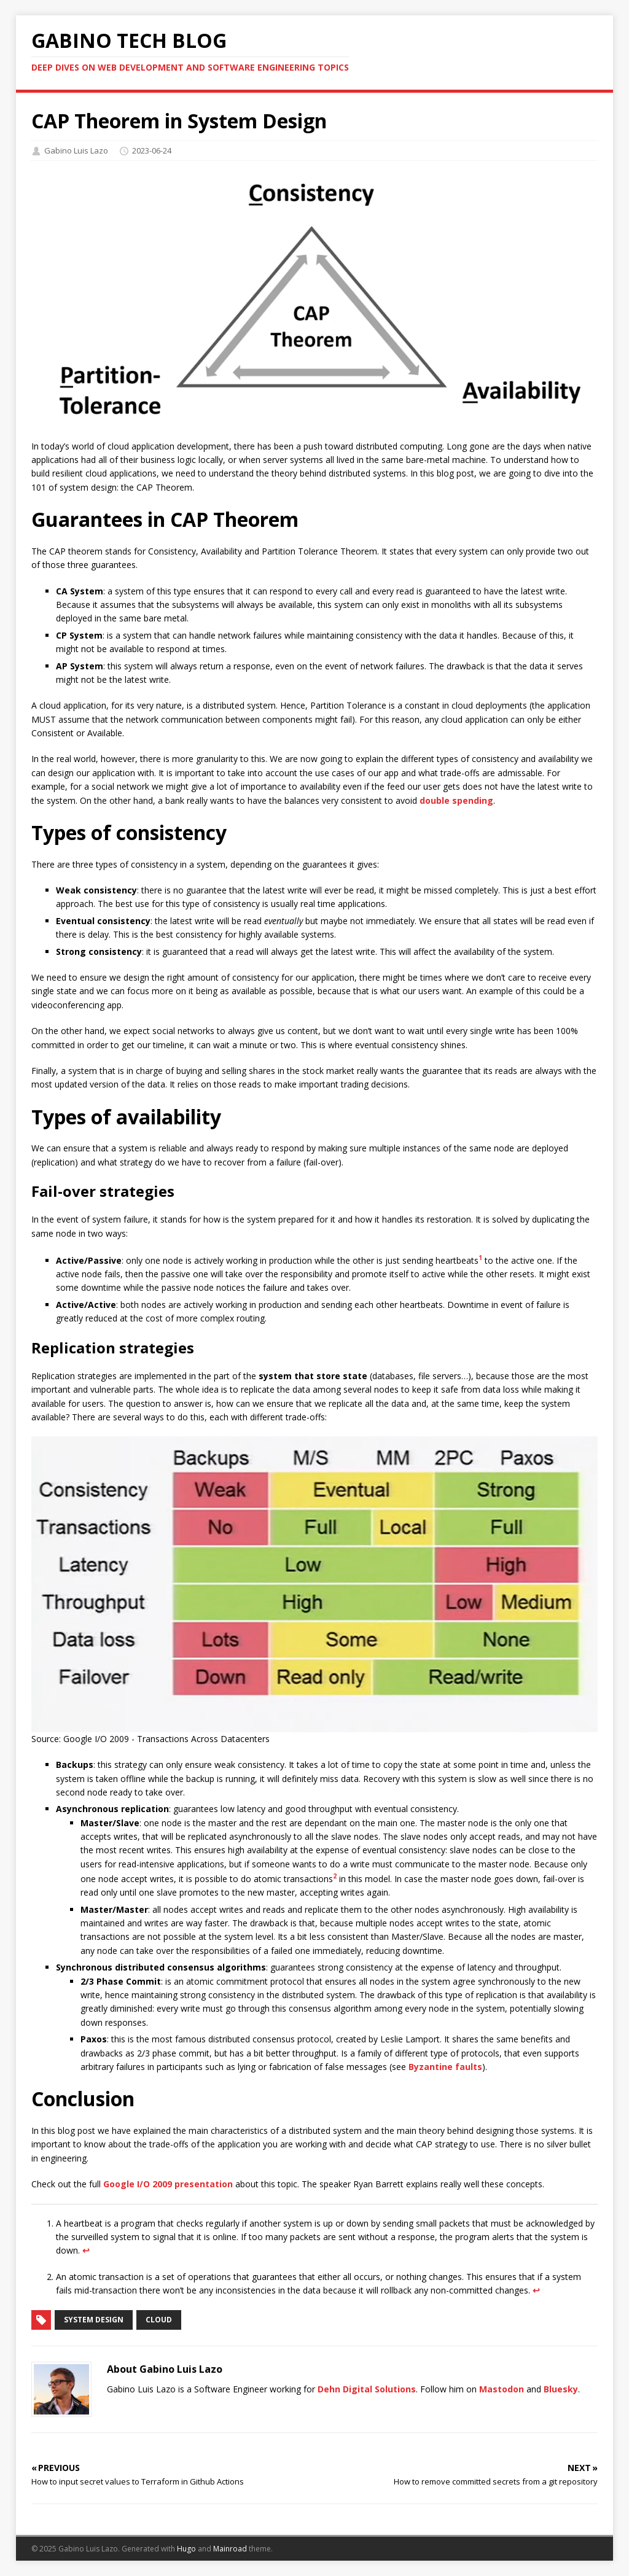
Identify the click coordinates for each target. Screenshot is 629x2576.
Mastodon (501, 2389)
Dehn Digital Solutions (367, 2389)
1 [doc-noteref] (480, 1257)
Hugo (186, 2548)
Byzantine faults (445, 2066)
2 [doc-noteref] (335, 1876)
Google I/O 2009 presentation (168, 2184)
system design (93, 2319)
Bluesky (561, 2389)
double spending (456, 800)
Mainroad (230, 2548)
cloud (159, 2319)
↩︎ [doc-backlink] (86, 2250)
